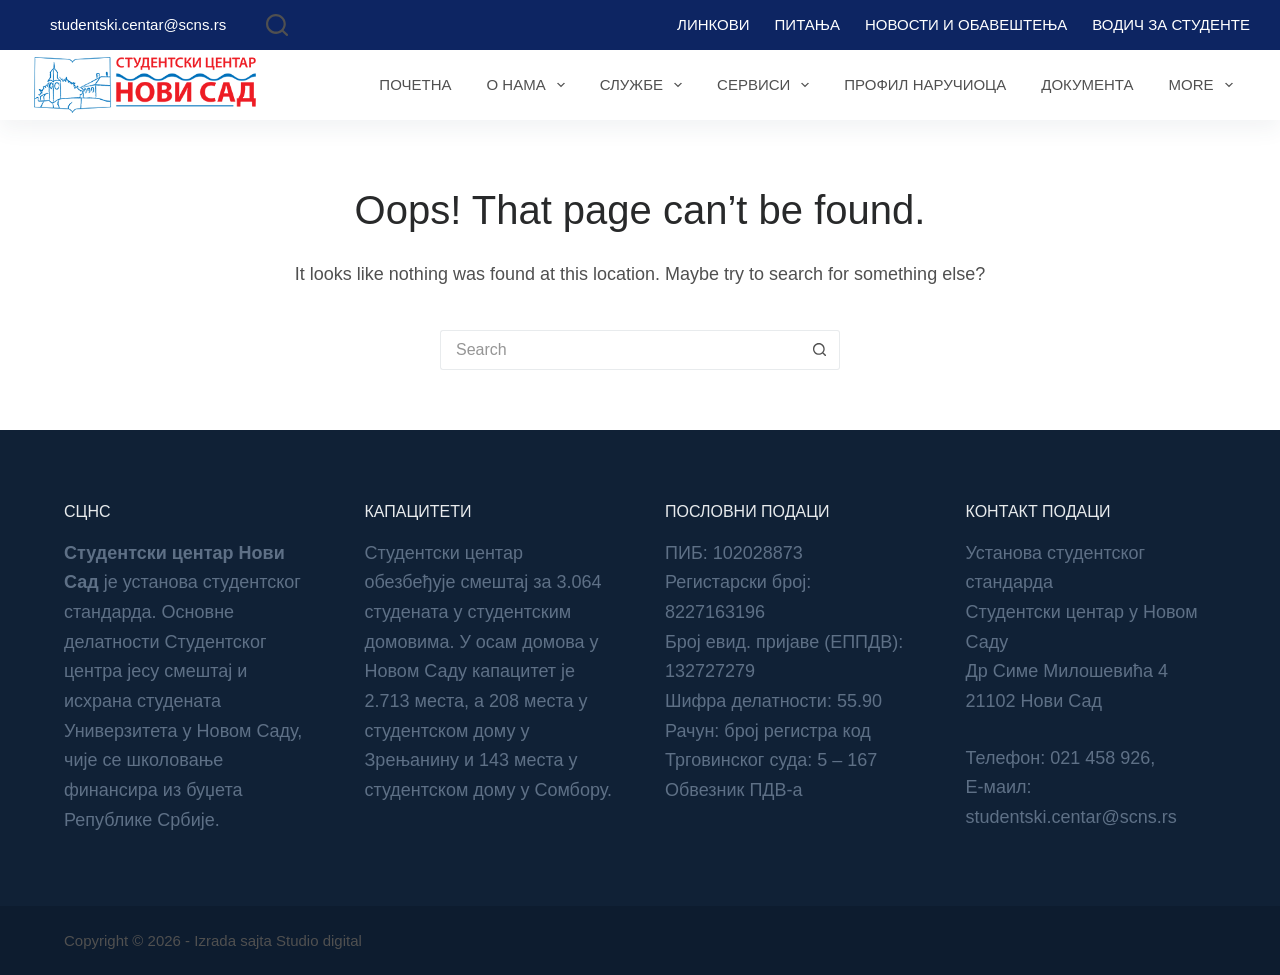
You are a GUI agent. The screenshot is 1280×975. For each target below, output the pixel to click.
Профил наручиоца (925, 84)
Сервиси (767, 85)
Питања (807, 24)
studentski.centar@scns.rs (138, 24)
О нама (529, 85)
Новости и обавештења (966, 24)
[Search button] (820, 350)
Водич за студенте (1171, 24)
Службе (645, 85)
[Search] (277, 25)
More (1205, 85)
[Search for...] (620, 350)
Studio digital (319, 940)
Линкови (713, 24)
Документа (1087, 84)
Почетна (415, 84)
